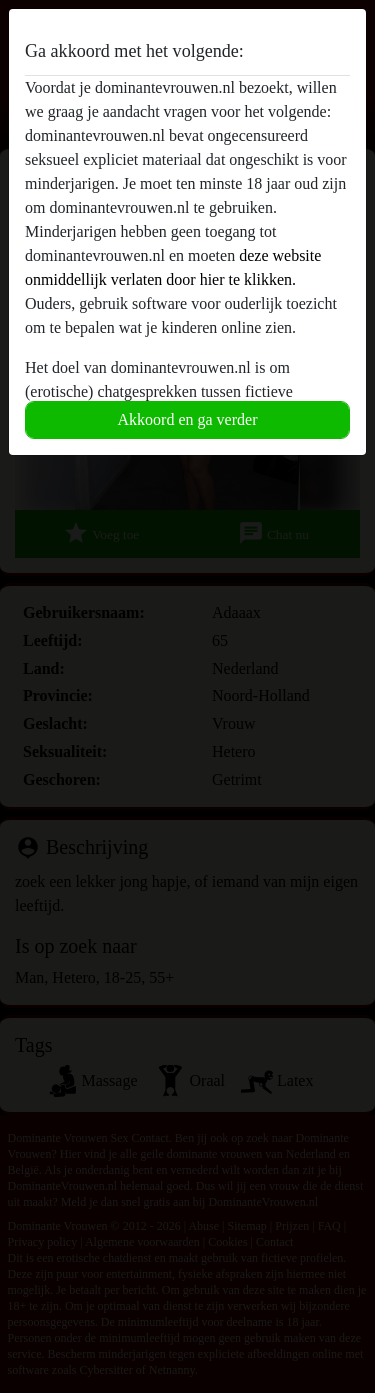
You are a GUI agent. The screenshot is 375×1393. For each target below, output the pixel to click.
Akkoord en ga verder (188, 419)
